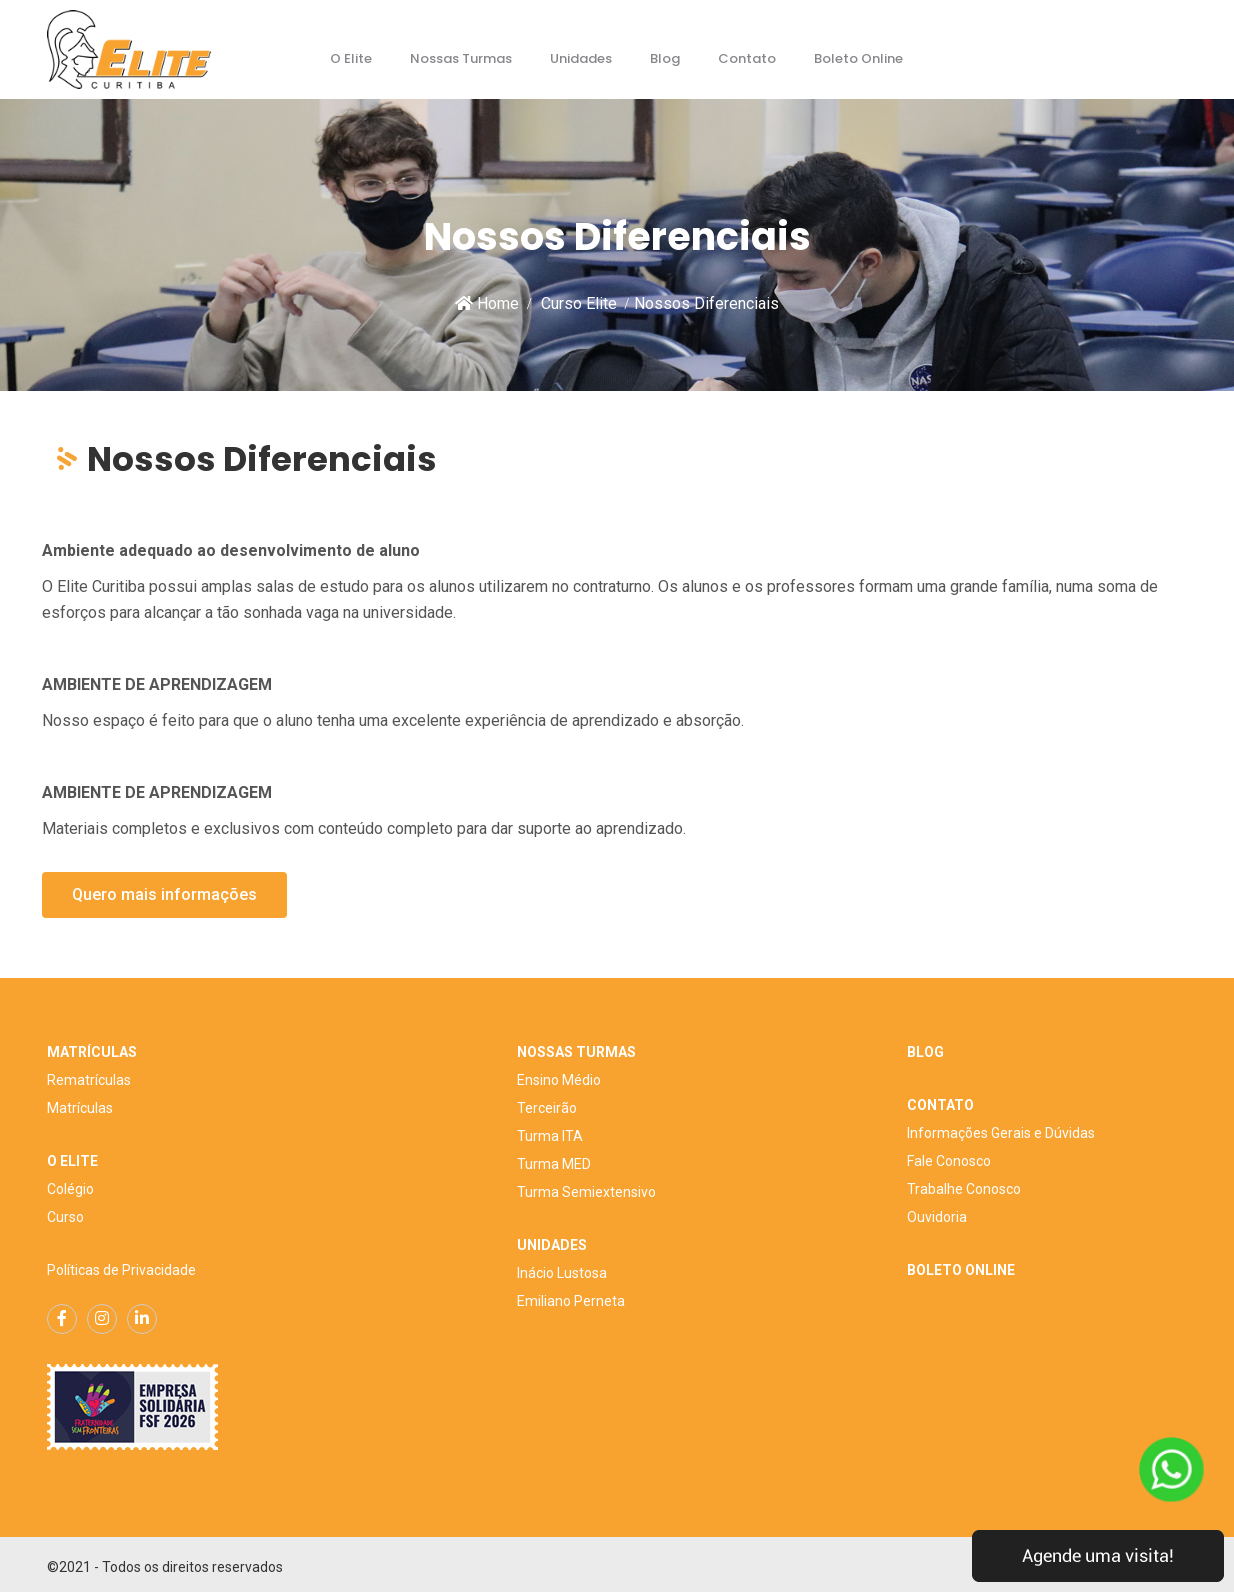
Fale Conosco (949, 1161)
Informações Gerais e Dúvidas (1001, 1133)
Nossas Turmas (461, 58)
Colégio (70, 1189)
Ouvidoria (937, 1217)
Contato (747, 58)
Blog (665, 58)
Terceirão (547, 1108)
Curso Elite (579, 303)
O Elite (351, 58)
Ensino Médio (559, 1080)
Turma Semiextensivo (586, 1192)
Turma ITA (550, 1136)
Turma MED (554, 1164)
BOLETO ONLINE (961, 1270)
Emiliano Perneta (571, 1301)
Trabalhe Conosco (964, 1189)
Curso (65, 1217)
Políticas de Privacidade (121, 1270)
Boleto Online (858, 58)
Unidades (581, 58)
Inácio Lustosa (562, 1273)
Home (487, 303)
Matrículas (80, 1108)
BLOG (925, 1052)
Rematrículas (89, 1080)
